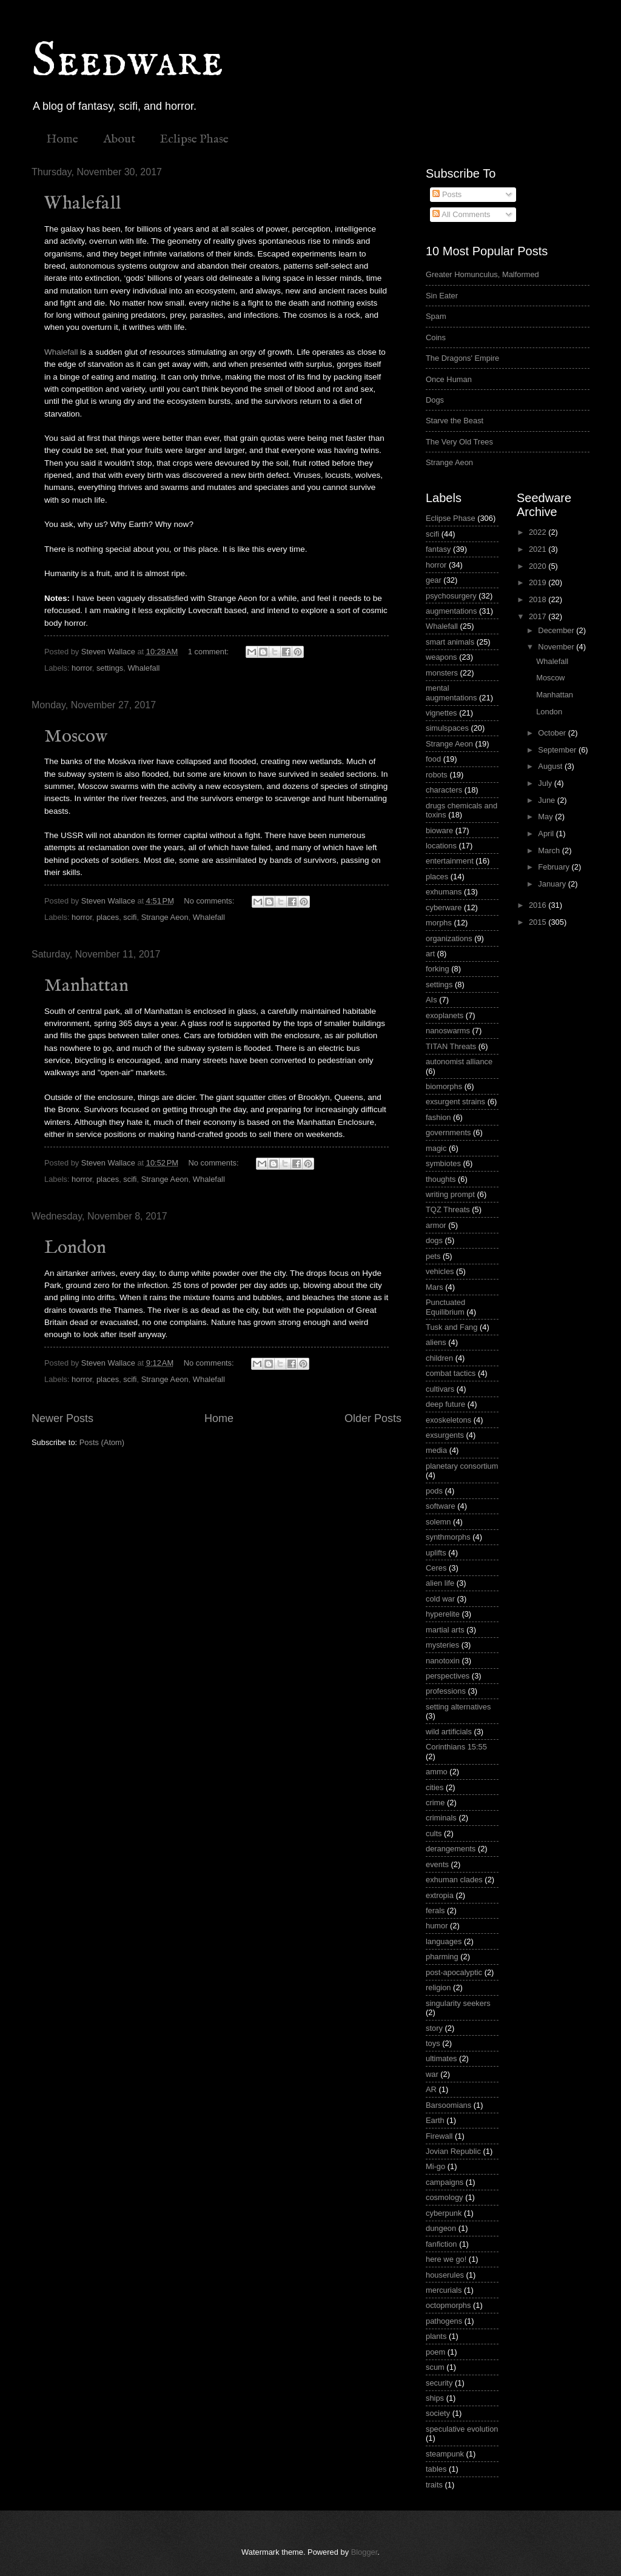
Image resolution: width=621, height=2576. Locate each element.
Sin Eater (442, 295)
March (550, 850)
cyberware (444, 907)
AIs (431, 999)
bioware (439, 830)
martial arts (445, 1629)
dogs (434, 1240)
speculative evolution (462, 2428)
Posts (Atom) (101, 1442)
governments (448, 1132)
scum (435, 2367)
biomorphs (444, 1086)
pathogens (444, 2321)
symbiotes (443, 1163)
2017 (538, 616)
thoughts (440, 1179)
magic (436, 1148)
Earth (435, 2120)
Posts (447, 194)
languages (444, 1941)
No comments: (210, 900)
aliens (436, 1342)
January (553, 883)
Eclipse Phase (194, 139)
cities (434, 1787)
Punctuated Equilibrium (445, 1307)
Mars (434, 1287)
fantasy (438, 549)
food (433, 758)
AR (431, 2089)
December (557, 630)
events (437, 1864)
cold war (440, 1598)
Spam (436, 316)
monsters (442, 672)
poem (435, 2351)
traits (434, 2484)
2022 (538, 532)
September (558, 749)
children (439, 1358)
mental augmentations (451, 692)
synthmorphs (448, 1536)
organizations (449, 938)
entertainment (450, 860)
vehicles (440, 1271)
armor (436, 1225)
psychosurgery (451, 595)
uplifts (436, 1552)
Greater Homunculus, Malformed (482, 274)
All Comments (461, 214)
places (107, 917)
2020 (538, 566)
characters (444, 789)
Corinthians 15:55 (456, 1746)
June (547, 800)
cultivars (440, 1389)
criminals (441, 1817)
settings (109, 668)
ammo (437, 1771)
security (439, 2382)
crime (435, 1802)
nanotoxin (443, 1660)
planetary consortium (462, 1466)
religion (438, 1987)
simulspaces (447, 728)
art (430, 953)
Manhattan (86, 986)
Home (62, 139)
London (75, 1247)
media (436, 1450)
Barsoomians (448, 2105)
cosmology (444, 2197)
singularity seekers (458, 2003)
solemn (438, 1521)
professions (446, 1691)
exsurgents (445, 1435)
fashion (438, 1117)
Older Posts (372, 1418)
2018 (538, 599)
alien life (440, 1583)
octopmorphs (448, 2305)
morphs (439, 922)
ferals (435, 1910)
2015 (538, 922)
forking (437, 968)
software (440, 1506)
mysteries (442, 1644)
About (119, 139)
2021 (538, 549)
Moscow (75, 736)
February (554, 866)
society (438, 2413)
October (553, 732)
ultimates (441, 2058)
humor (437, 1925)
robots (437, 774)
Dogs (435, 399)
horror (82, 668)
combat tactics (450, 1373)
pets (433, 1256)
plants (436, 2336)
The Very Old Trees (459, 441)
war (432, 2074)
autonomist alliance (459, 1061)
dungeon (441, 2228)
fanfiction (441, 2244)
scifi (129, 917)
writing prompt (450, 1194)
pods (434, 1490)
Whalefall (82, 203)
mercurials (444, 2290)
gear (433, 580)
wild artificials (449, 1731)
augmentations (451, 610)
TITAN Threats (451, 1046)
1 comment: (209, 651)
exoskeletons (448, 1419)
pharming (442, 1956)
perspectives (447, 1675)
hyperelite (443, 1613)
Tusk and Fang (451, 1327)
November (557, 646)
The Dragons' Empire (462, 358)
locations (441, 845)
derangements (450, 1848)
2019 (538, 582)
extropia (440, 1895)
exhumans (444, 891)
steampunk (445, 2453)
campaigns (444, 2182)
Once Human (449, 379)
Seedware (127, 62)
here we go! (446, 2259)
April (547, 833)
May (546, 816)
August (551, 766)
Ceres (436, 1567)
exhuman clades (454, 1879)
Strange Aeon (165, 917)
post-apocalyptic (454, 1972)
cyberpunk (444, 2213)
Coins (436, 337)
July (546, 783)
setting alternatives (458, 1706)
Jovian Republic (453, 2151)
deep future (445, 1404)
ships (435, 2398)
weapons (441, 657)
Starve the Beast (454, 420)
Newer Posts (62, 1418)
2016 (538, 905)
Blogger (364, 2552)
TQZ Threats (448, 1209)
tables (436, 2469)
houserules (445, 2274)
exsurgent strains (455, 1101)
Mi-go (435, 2166)
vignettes (441, 712)
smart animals (450, 641)
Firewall (439, 2136)
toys (433, 2043)
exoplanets (444, 1015)
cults (433, 1833)
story (434, 2028)
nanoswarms (448, 1030)
